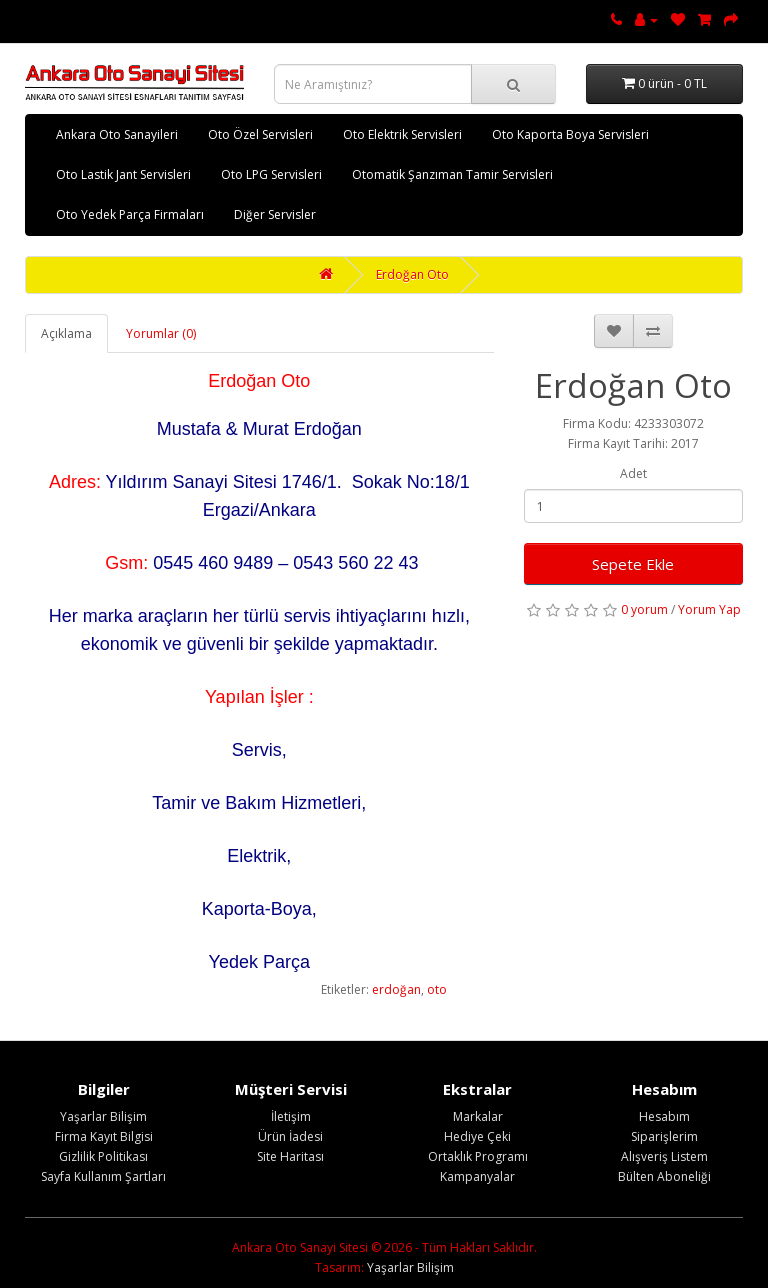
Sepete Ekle (633, 564)
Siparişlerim (664, 1136)
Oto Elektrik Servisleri (402, 134)
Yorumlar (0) (161, 333)
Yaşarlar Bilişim (103, 1116)
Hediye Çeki (477, 1136)
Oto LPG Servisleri (271, 174)
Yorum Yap (709, 609)
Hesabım (664, 1116)
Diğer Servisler (275, 214)
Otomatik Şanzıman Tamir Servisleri (452, 174)
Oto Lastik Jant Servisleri (123, 174)
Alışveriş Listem (664, 1156)
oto (437, 989)
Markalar (478, 1116)
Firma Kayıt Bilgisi (104, 1136)
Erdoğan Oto (412, 274)
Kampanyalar (477, 1176)
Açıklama (66, 333)
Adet (633, 473)
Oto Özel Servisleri (260, 134)
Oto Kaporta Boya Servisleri (570, 134)
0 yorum (644, 609)
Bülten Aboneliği (664, 1176)
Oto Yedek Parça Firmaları (130, 214)
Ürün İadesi (290, 1136)
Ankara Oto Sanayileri (117, 134)
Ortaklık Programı (478, 1156)
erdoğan (396, 989)
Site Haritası (290, 1156)
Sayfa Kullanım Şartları (103, 1176)
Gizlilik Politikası (103, 1156)
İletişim (291, 1116)
